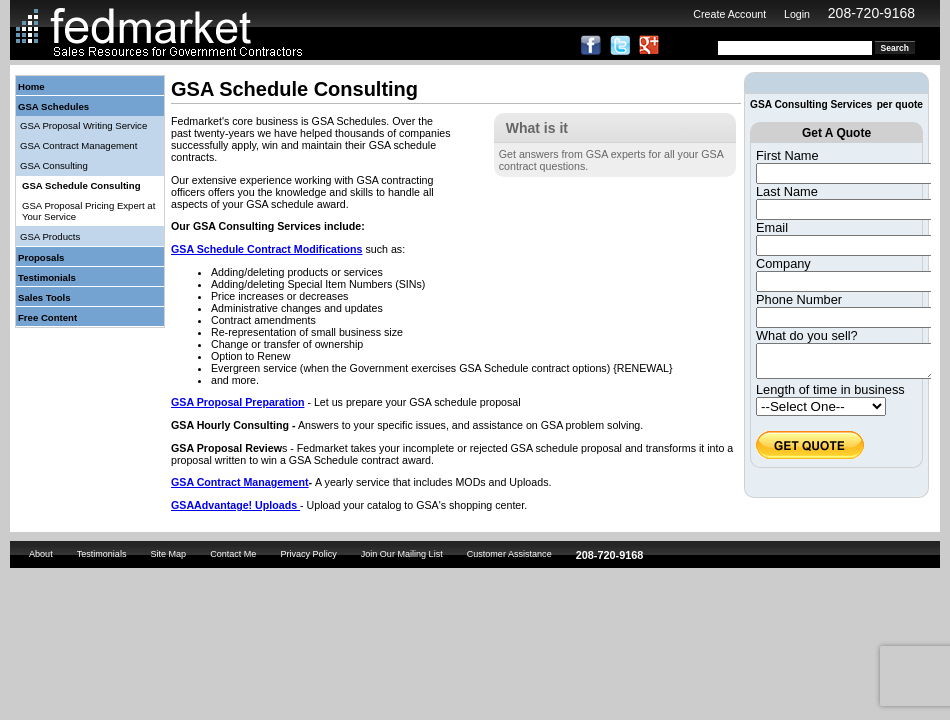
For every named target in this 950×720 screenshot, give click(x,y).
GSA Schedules (53, 106)
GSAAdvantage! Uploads (235, 505)
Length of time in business (830, 395)
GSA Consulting (54, 165)
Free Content (47, 317)
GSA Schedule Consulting (81, 185)
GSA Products (50, 236)
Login (797, 14)
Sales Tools (44, 297)
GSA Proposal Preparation (237, 402)
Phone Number (799, 299)
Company (783, 263)
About (41, 554)
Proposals (41, 257)
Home (31, 86)
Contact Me (233, 554)
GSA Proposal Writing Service (83, 125)
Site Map (168, 554)
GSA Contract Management (78, 145)
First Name (787, 155)
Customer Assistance (509, 554)
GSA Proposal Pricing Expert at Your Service (88, 211)
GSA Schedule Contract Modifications (266, 249)
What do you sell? (807, 335)
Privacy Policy (308, 554)
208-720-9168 (871, 13)
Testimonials (47, 277)
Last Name (787, 191)
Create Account (729, 14)
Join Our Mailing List (402, 554)
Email (772, 227)
